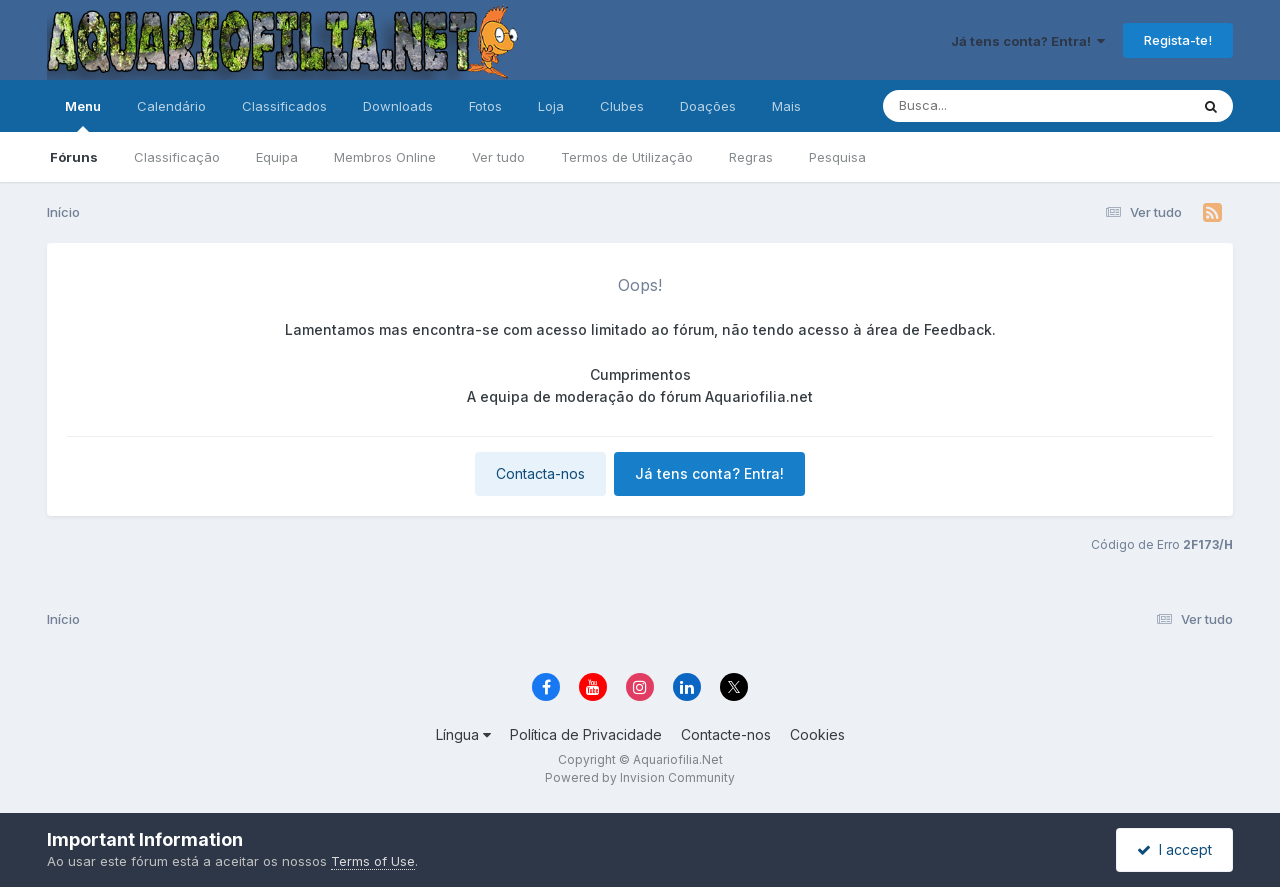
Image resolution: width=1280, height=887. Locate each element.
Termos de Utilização (627, 157)
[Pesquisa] (981, 106)
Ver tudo (498, 157)
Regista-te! (1178, 40)
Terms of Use (373, 861)
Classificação (177, 157)
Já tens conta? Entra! (1028, 41)
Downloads (398, 106)
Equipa (277, 157)
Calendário (171, 106)
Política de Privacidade (586, 734)
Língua (463, 734)
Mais (786, 106)
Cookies (817, 734)
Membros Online (385, 157)
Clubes (622, 106)
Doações (708, 106)
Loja (551, 106)
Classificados (284, 106)
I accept (1174, 849)
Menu (83, 115)
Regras (751, 157)
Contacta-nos (540, 473)
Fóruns (74, 157)
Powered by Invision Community (640, 777)
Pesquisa (837, 157)
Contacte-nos (726, 734)
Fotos (485, 106)
